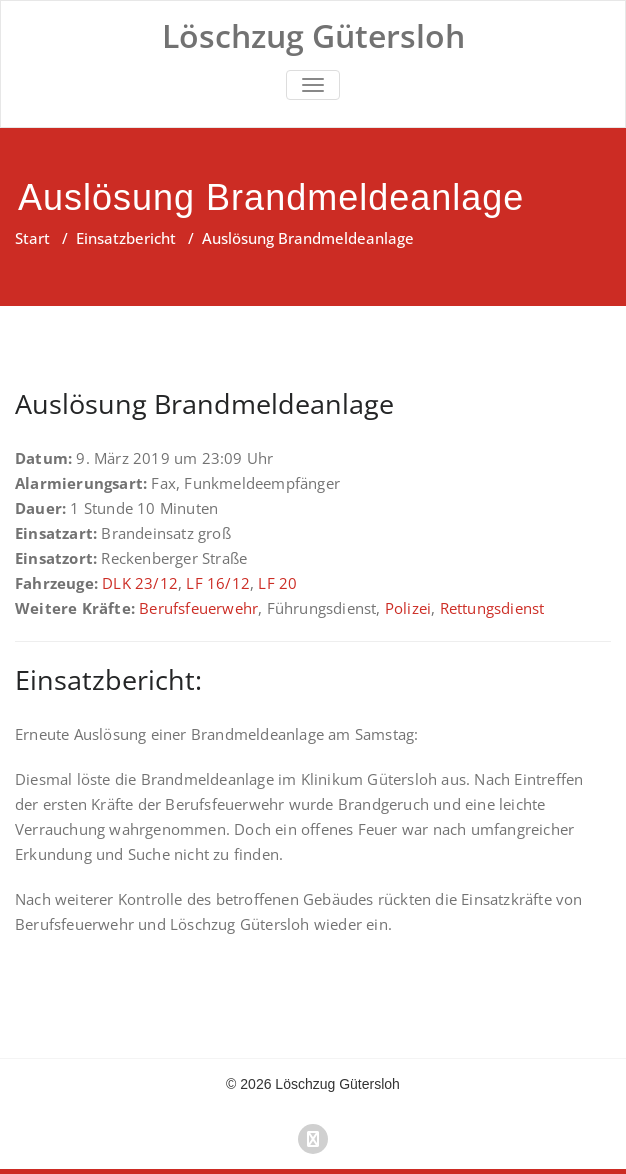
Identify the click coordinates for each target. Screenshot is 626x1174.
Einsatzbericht (126, 238)
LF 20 (277, 583)
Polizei (408, 608)
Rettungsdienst (492, 608)
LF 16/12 (218, 583)
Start (32, 238)
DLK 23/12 (140, 583)
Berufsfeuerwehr (198, 608)
